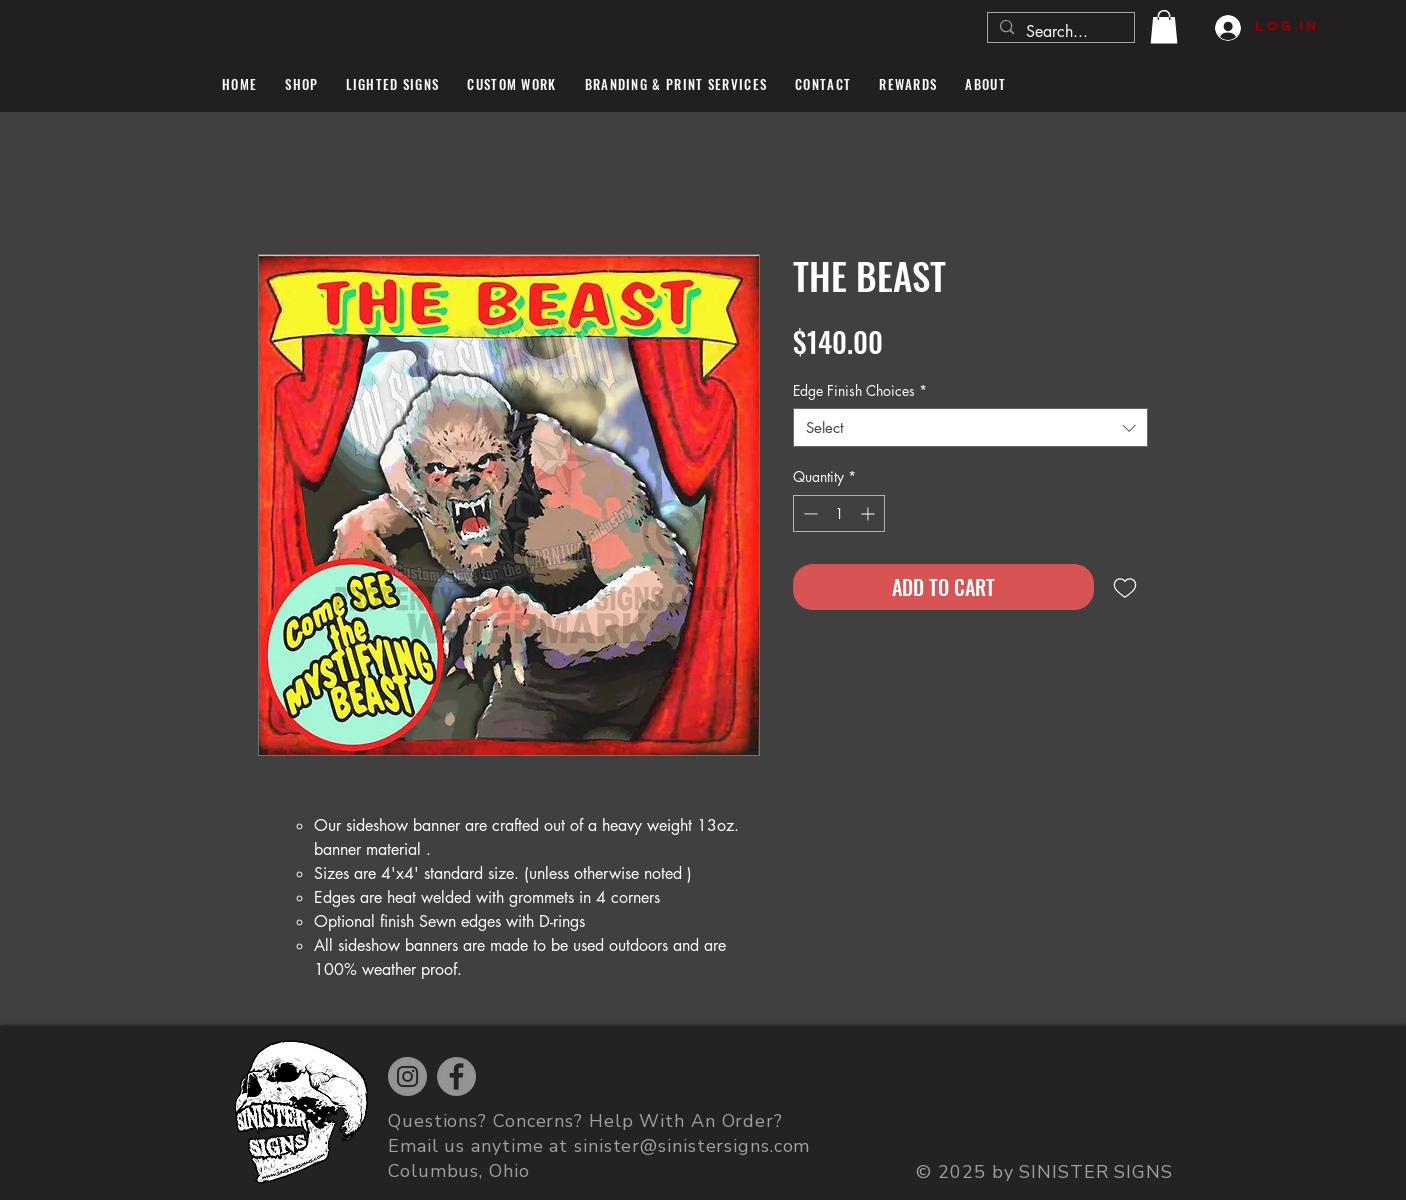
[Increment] (869, 513)
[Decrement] (808, 513)
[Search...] (1059, 32)
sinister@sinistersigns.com (692, 1146)
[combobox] (970, 427)
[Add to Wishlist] (1125, 587)
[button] (1164, 26)
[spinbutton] (839, 513)
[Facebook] (456, 1076)
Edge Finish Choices (860, 390)
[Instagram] (407, 1076)
